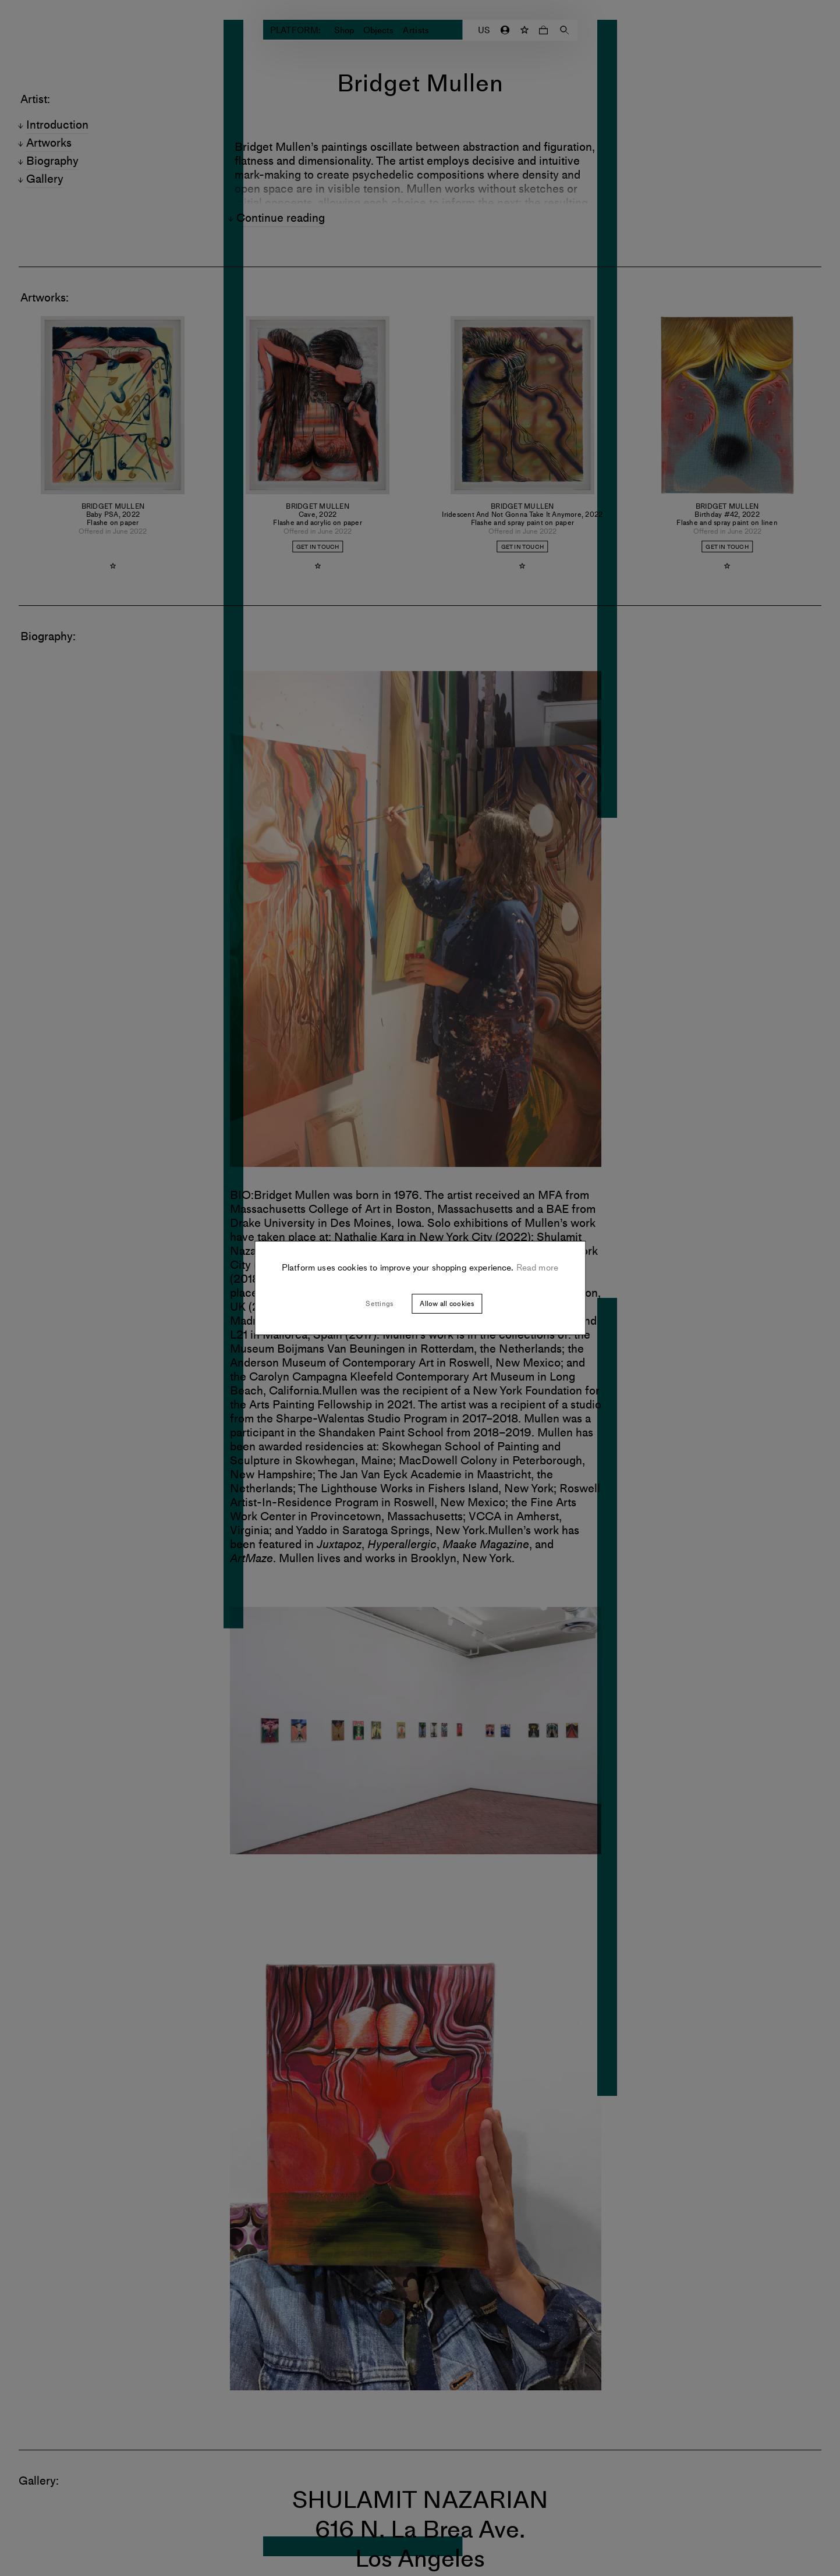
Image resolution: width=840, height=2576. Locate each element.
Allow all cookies (447, 1303)
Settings (379, 1303)
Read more (536, 1267)
